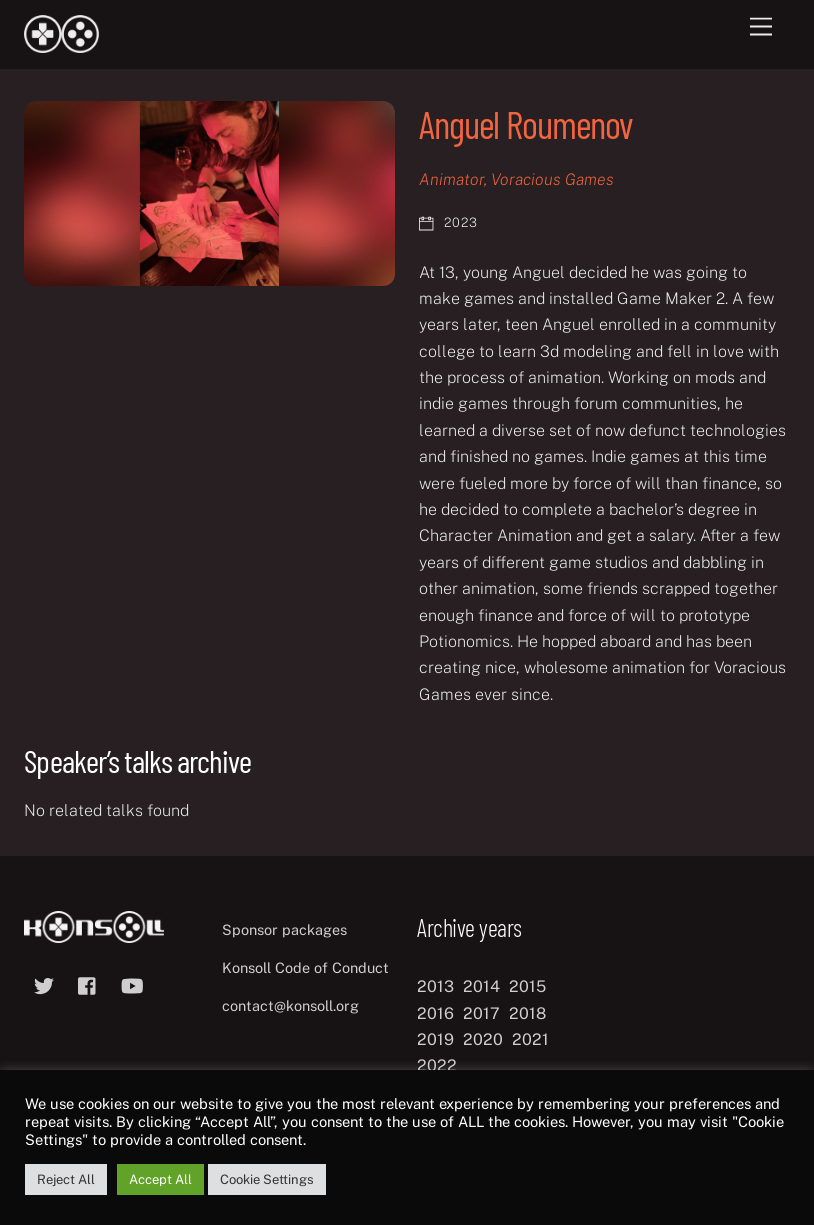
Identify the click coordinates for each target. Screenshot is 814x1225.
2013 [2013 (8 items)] (435, 986)
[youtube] (132, 983)
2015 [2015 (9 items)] (527, 986)
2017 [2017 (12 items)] (481, 1013)
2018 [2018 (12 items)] (527, 1013)
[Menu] (761, 27)
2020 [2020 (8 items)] (483, 1039)
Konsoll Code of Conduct (305, 967)
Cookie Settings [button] (267, 1179)
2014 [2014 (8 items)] (481, 986)
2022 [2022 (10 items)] (437, 1065)
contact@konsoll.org (290, 1005)
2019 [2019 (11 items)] (435, 1039)
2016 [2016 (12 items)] (435, 1013)
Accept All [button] (160, 1179)
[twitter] (44, 983)
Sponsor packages (284, 929)
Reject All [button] (66, 1179)
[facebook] (88, 983)
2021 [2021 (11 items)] (530, 1039)
